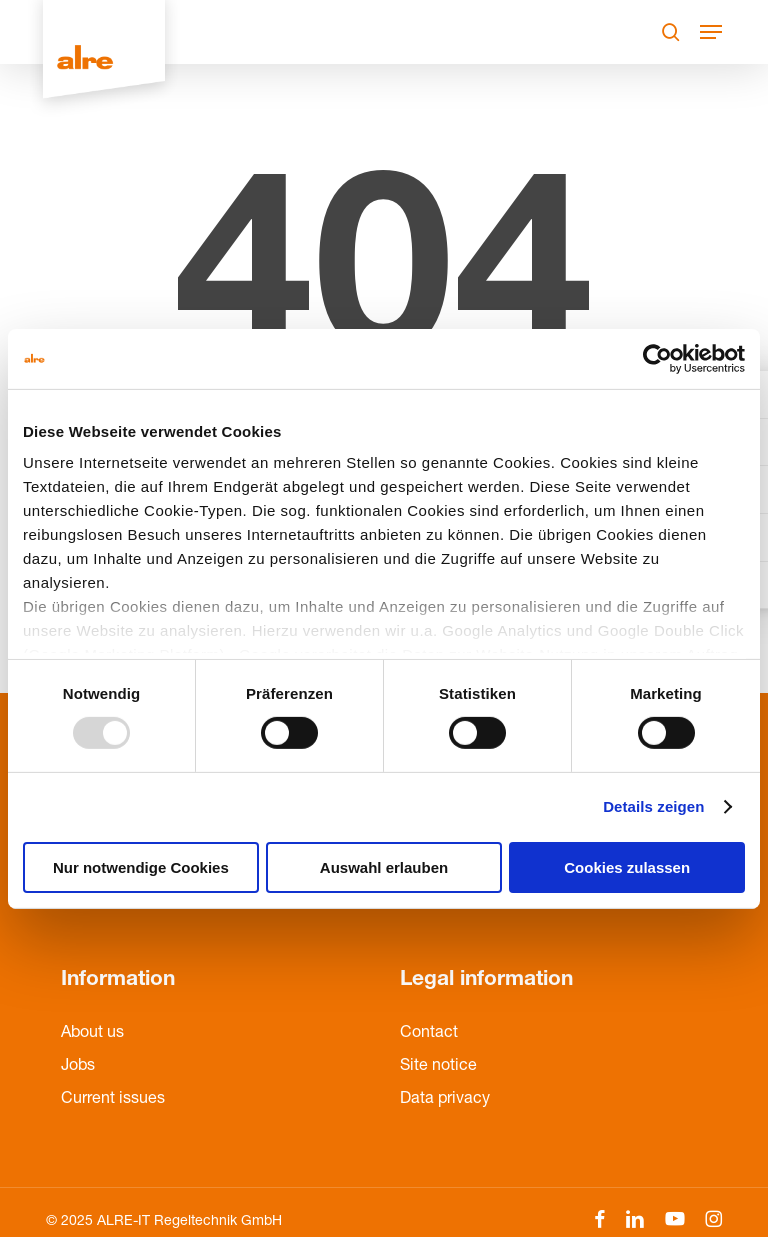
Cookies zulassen (627, 867)
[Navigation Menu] (711, 32)
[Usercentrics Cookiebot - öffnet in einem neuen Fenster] (657, 358)
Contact (429, 1034)
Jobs (78, 1067)
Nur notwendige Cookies (141, 867)
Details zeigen (653, 806)
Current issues (113, 1100)
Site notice (438, 1067)
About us (92, 1034)
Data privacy (445, 1100)
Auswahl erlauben (384, 867)
